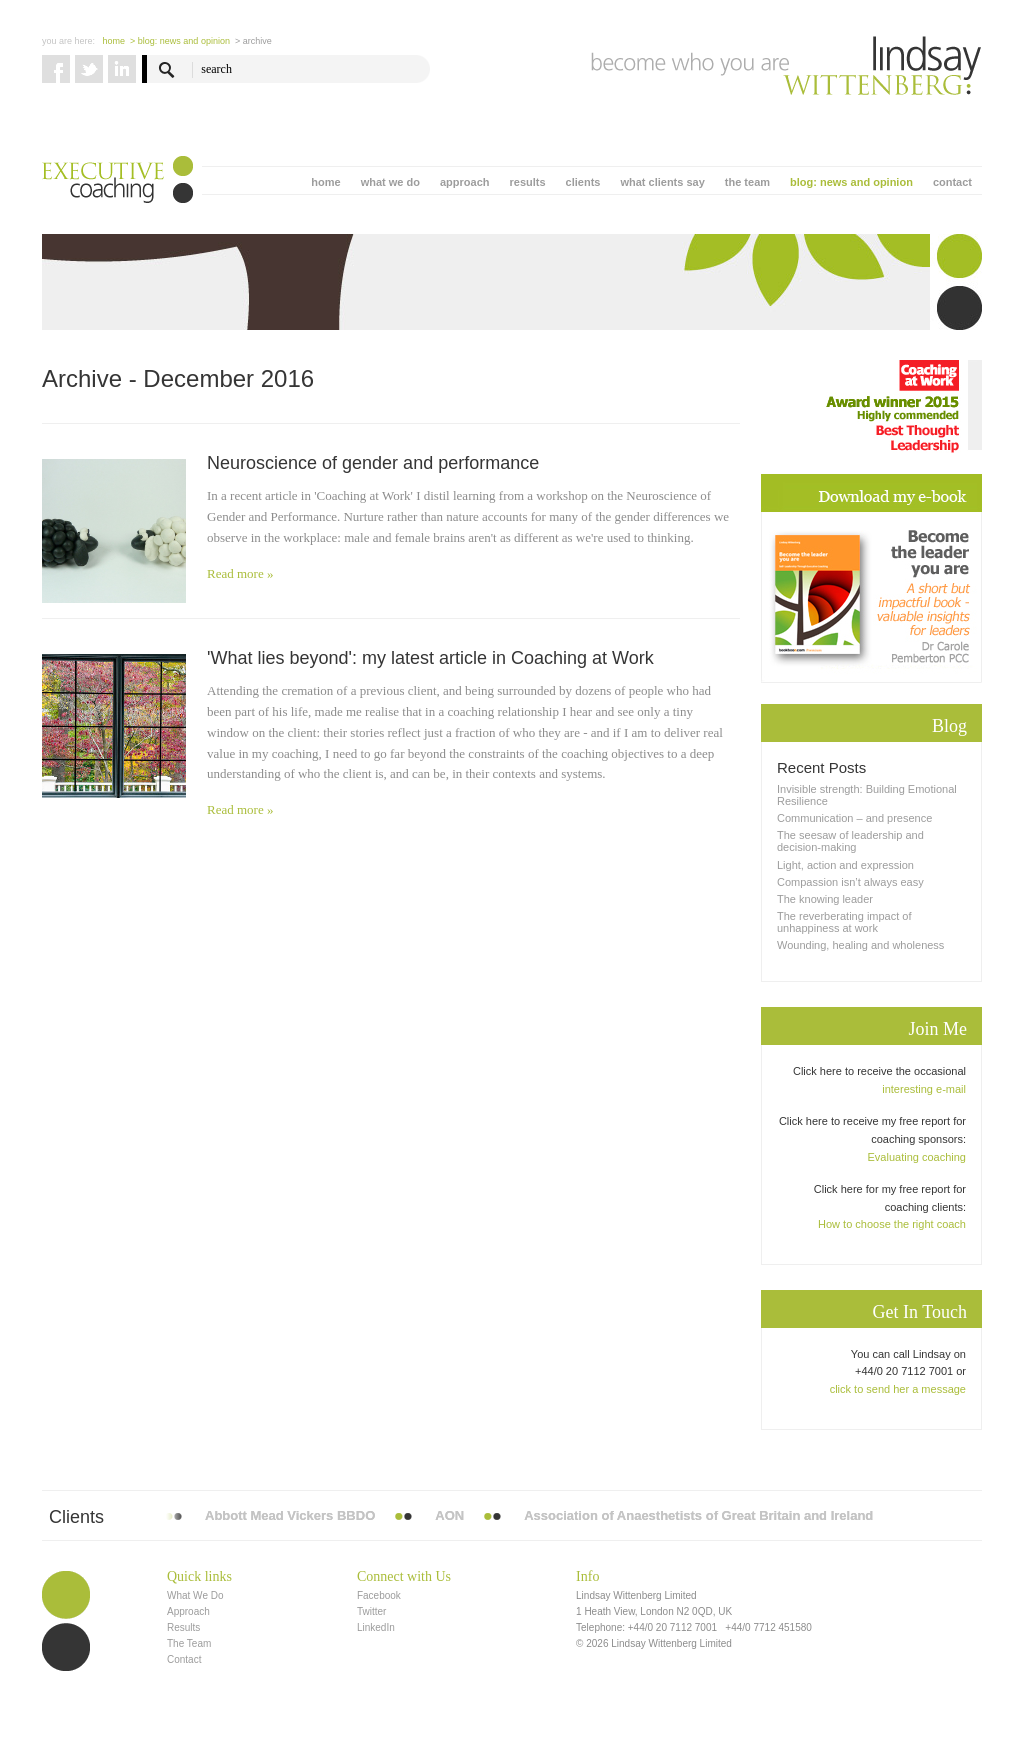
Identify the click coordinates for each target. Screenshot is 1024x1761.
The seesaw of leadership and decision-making (850, 841)
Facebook (379, 1595)
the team (747, 182)
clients (583, 182)
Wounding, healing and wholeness (860, 945)
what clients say (662, 182)
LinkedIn (376, 1627)
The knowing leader (825, 899)
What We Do (195, 1595)
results (527, 182)
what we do (390, 182)
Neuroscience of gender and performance (373, 463)
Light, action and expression (845, 865)
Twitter (371, 1611)
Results (183, 1627)
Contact (184, 1659)
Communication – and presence (854, 818)
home (325, 182)
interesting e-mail (924, 1089)
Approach (188, 1611)
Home (114, 41)
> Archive (253, 41)
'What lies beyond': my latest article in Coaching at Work (430, 658)
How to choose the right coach (892, 1224)
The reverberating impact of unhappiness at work (844, 922)
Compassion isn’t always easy (850, 882)
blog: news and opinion (851, 182)
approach (465, 182)
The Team (189, 1643)
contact (952, 182)
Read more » (240, 573)
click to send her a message (898, 1389)
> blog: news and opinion (180, 41)
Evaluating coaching (917, 1157)
